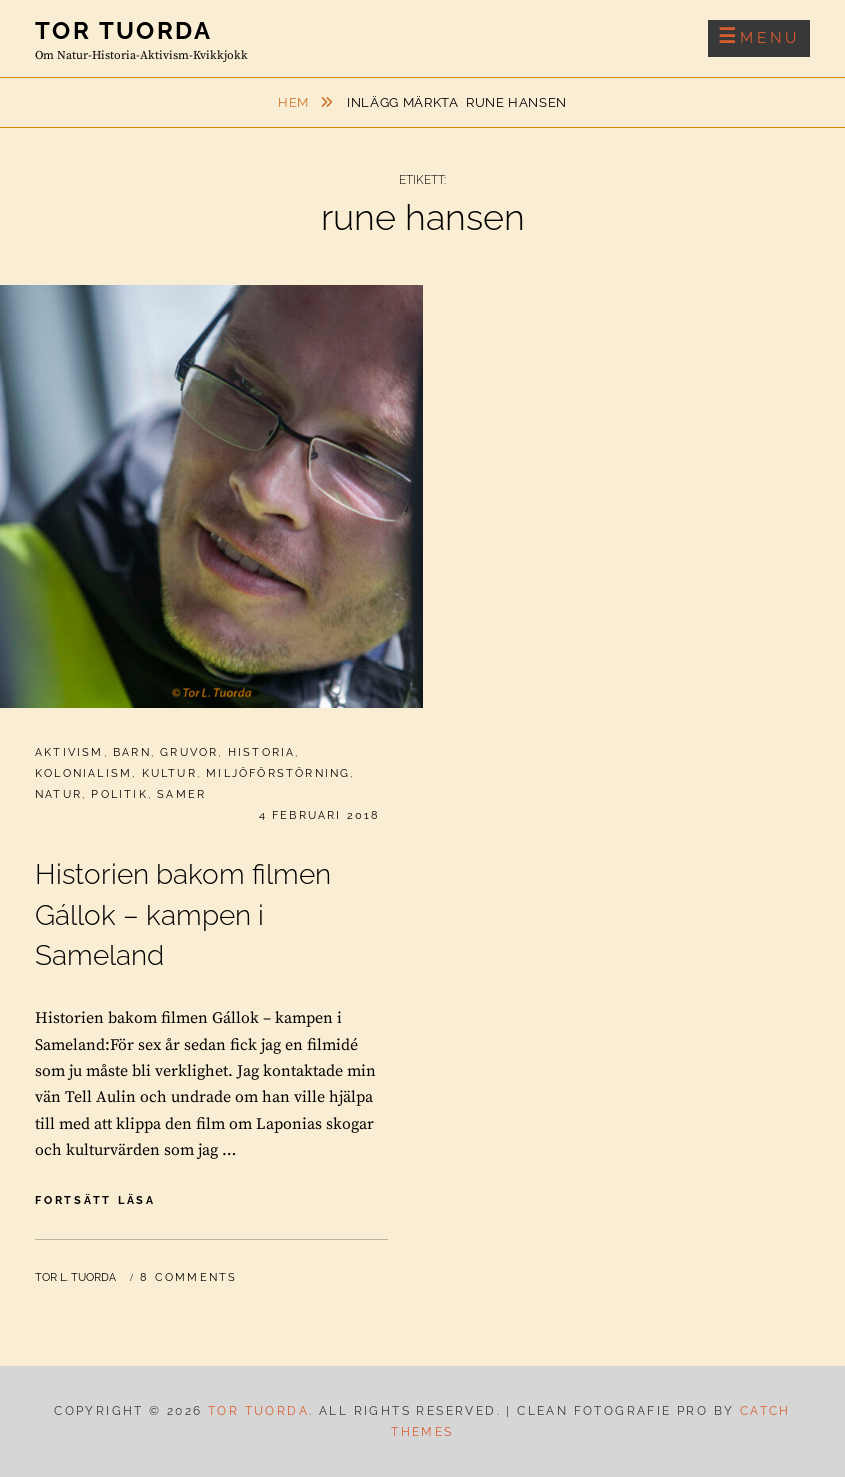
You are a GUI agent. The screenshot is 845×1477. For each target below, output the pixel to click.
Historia (262, 752)
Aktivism (69, 752)
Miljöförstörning (278, 773)
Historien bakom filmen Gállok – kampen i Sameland (183, 915)
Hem (295, 102)
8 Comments (188, 1277)
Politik (119, 794)
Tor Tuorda (123, 30)
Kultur (169, 773)
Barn (132, 752)
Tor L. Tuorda (75, 1277)
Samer (181, 794)
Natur (58, 794)
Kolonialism (83, 773)
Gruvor (189, 752)
